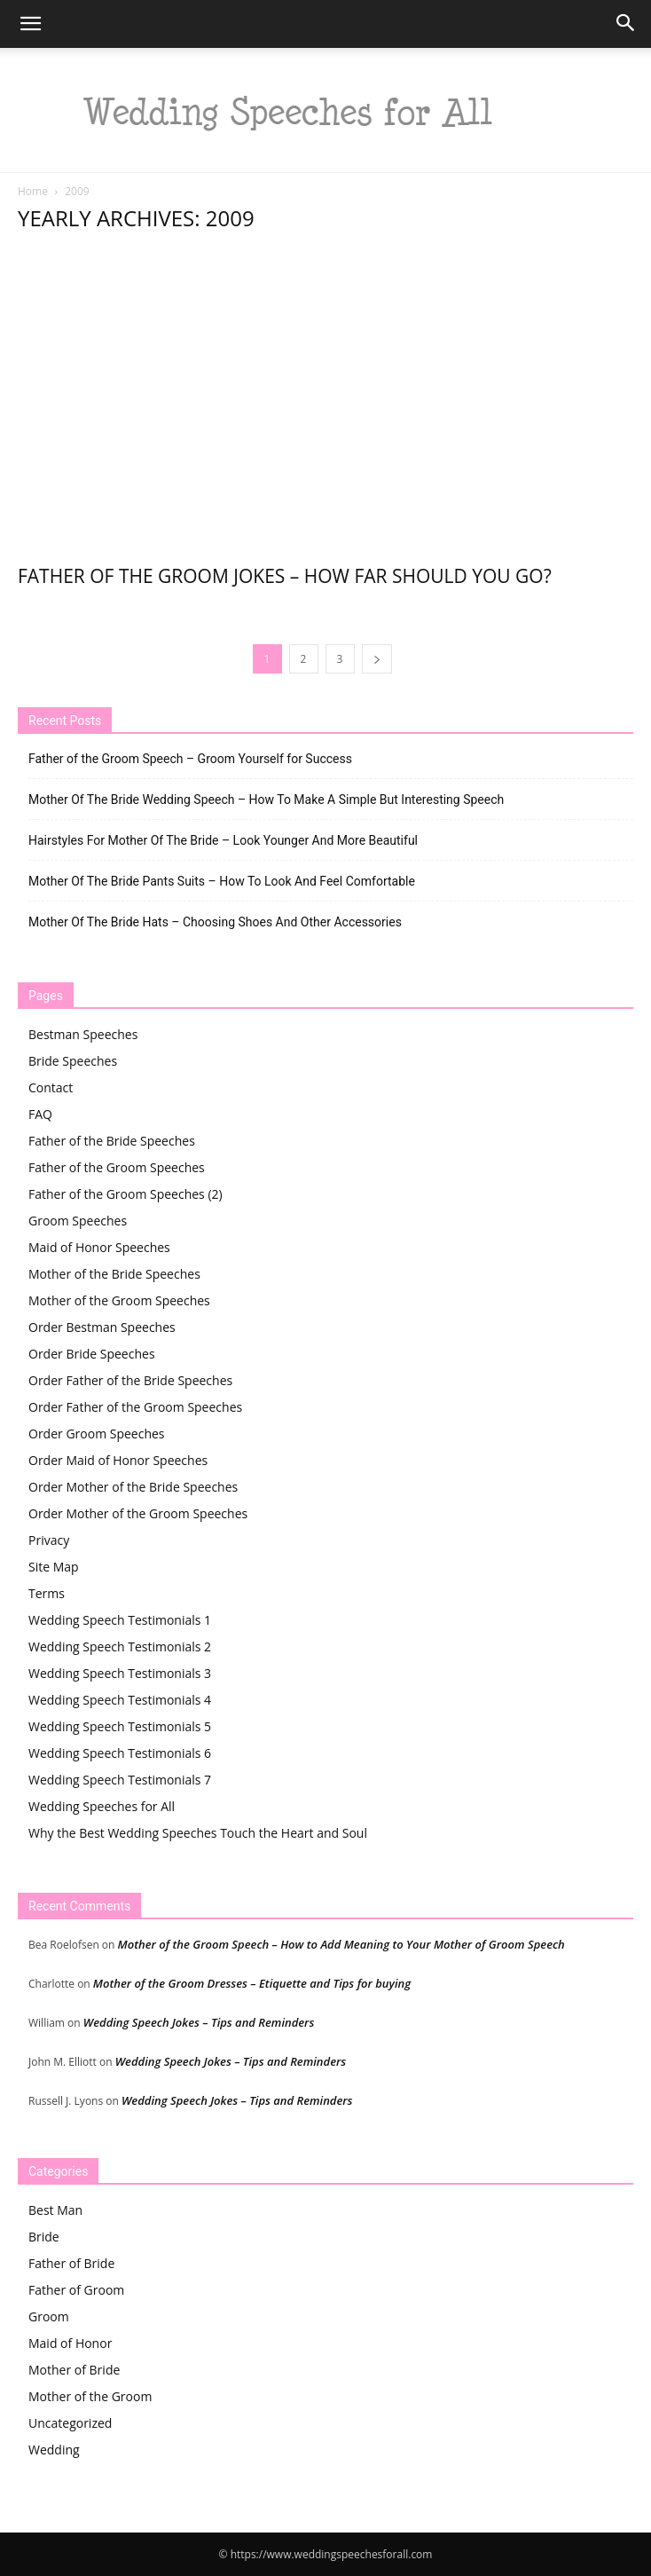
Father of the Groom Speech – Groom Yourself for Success (190, 759)
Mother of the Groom (90, 2396)
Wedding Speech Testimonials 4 (119, 1699)
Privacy (48, 1540)
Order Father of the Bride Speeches (130, 1380)
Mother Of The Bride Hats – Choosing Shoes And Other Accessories (215, 922)
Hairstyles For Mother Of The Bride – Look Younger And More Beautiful (223, 840)
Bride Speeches (72, 1060)
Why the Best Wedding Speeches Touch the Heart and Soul (197, 1832)
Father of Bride (71, 2263)
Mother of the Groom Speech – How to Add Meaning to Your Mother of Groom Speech (341, 1944)
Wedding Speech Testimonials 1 (119, 1619)
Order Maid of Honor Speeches (118, 1460)
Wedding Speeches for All (101, 1806)
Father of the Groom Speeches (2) (125, 1194)
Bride (43, 2236)
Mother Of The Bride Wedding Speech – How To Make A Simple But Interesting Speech (266, 799)
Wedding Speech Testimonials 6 (119, 1753)
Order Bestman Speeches (102, 1327)
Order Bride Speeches (91, 1353)
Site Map (53, 1566)
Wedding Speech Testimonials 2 (119, 1646)
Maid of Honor (70, 2343)
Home (33, 191)
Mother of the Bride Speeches (114, 1273)
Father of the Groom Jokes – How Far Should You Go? (285, 575)
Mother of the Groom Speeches (119, 1300)
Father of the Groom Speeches (116, 1167)
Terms (46, 1593)
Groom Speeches (77, 1220)
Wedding (54, 2449)
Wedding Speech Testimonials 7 (119, 1779)
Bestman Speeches (82, 1034)
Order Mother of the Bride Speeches (133, 1486)
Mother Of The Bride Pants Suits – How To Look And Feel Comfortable (221, 881)
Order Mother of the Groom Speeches (137, 1513)
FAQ (40, 1114)
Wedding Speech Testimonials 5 (119, 1726)
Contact (50, 1087)
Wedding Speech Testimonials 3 (119, 1673)
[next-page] (377, 659)
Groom (48, 2316)
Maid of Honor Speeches (99, 1247)
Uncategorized (70, 2423)
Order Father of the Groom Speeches (135, 1406)
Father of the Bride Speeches (111, 1140)
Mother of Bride (74, 2369)
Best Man (55, 2210)
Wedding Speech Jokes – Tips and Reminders (199, 2022)
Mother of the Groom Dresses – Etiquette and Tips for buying (252, 1983)
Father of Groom (76, 2289)
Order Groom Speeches (96, 1433)
